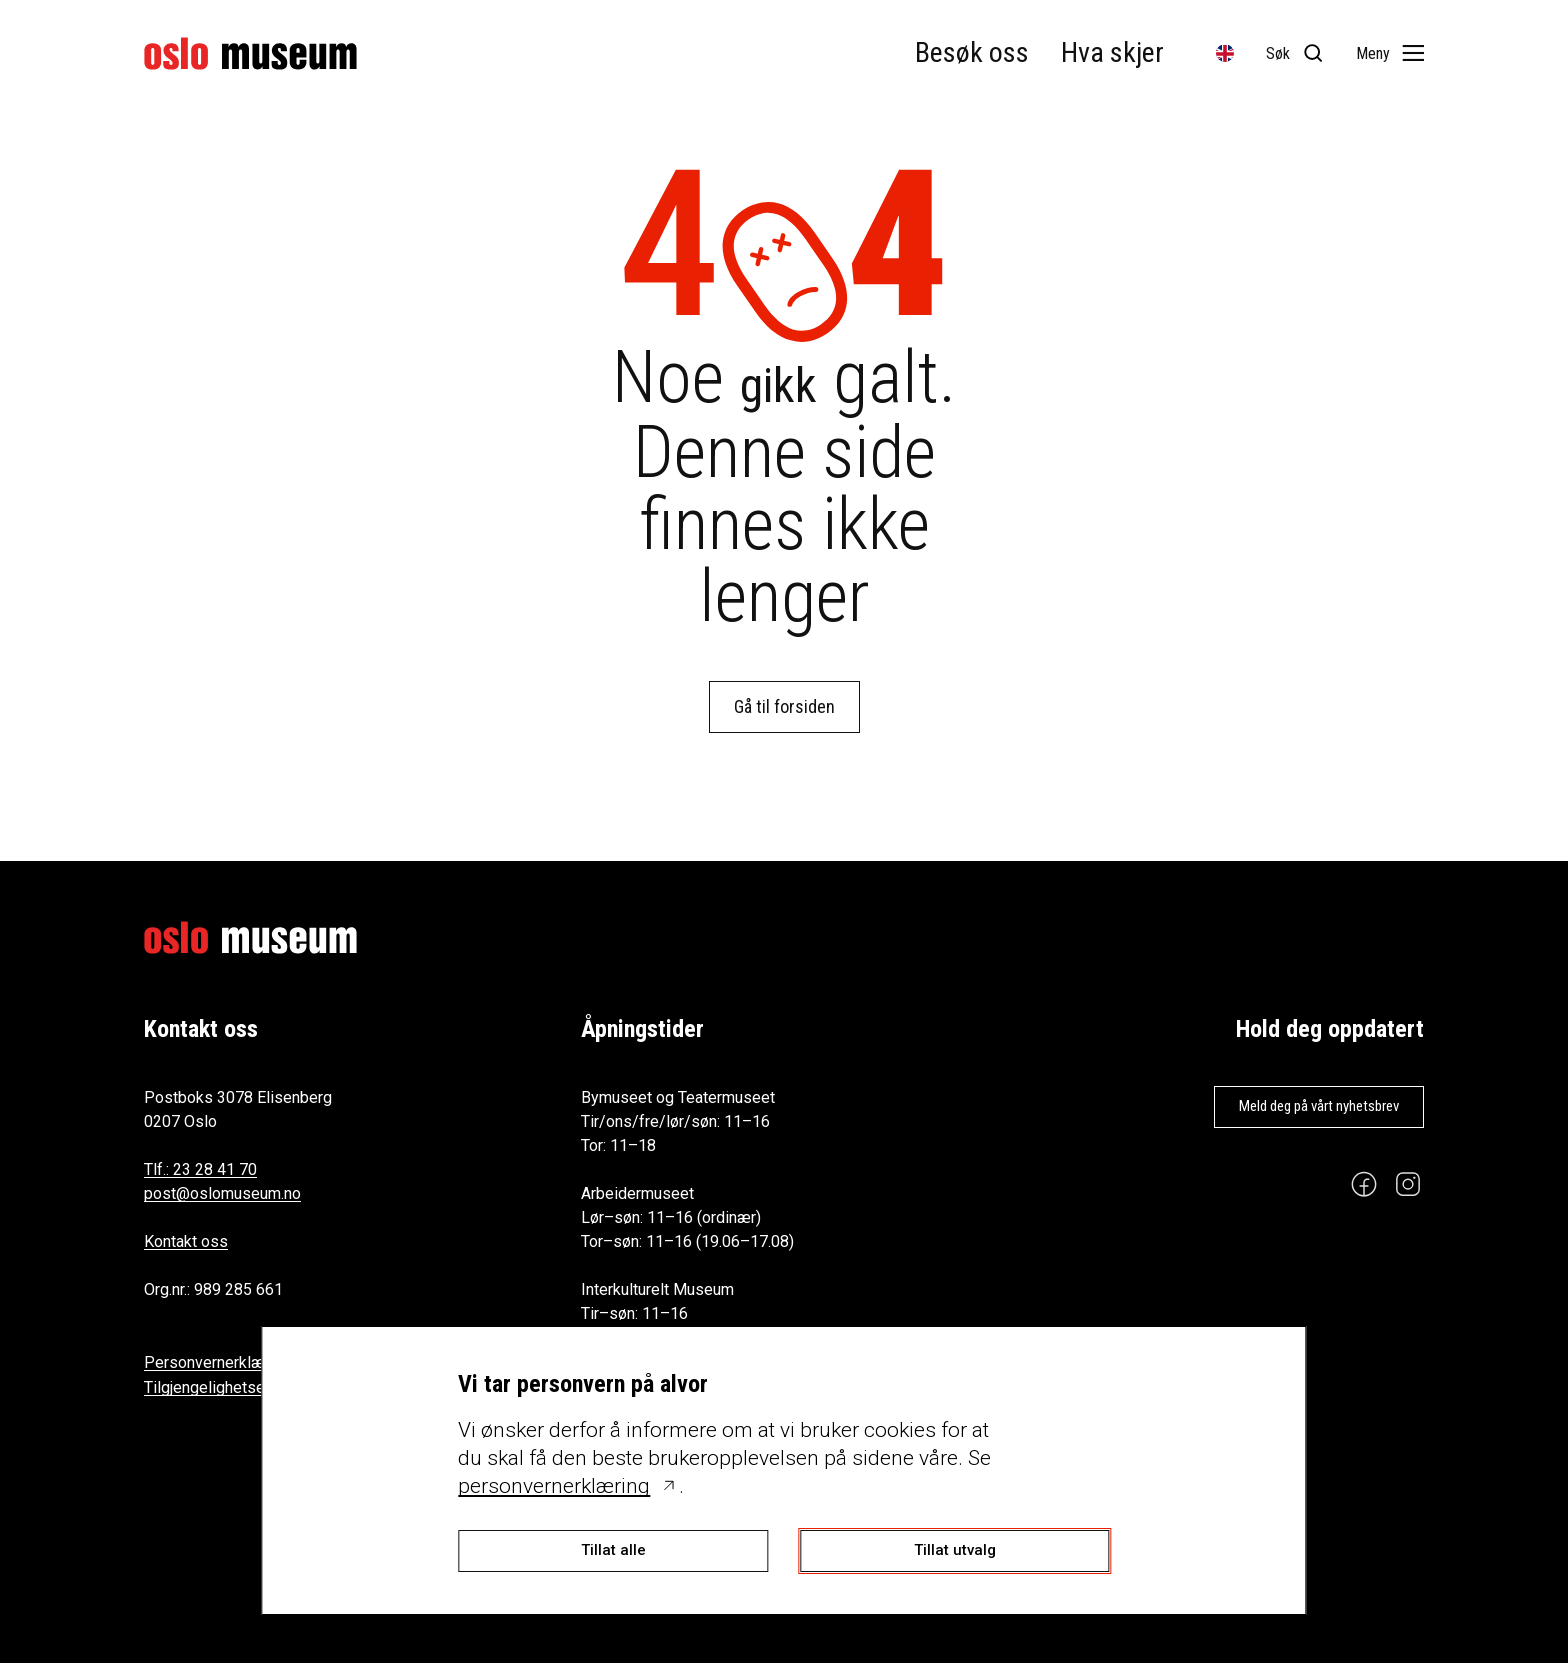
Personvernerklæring (217, 1362)
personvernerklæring (554, 1486)
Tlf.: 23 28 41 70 (200, 1169)
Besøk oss (972, 52)
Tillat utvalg (955, 1550)
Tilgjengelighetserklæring (233, 1387)
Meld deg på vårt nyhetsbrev (1319, 1106)
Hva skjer (1112, 52)
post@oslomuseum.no (222, 1193)
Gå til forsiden (784, 706)
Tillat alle (613, 1550)
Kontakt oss (186, 1241)
